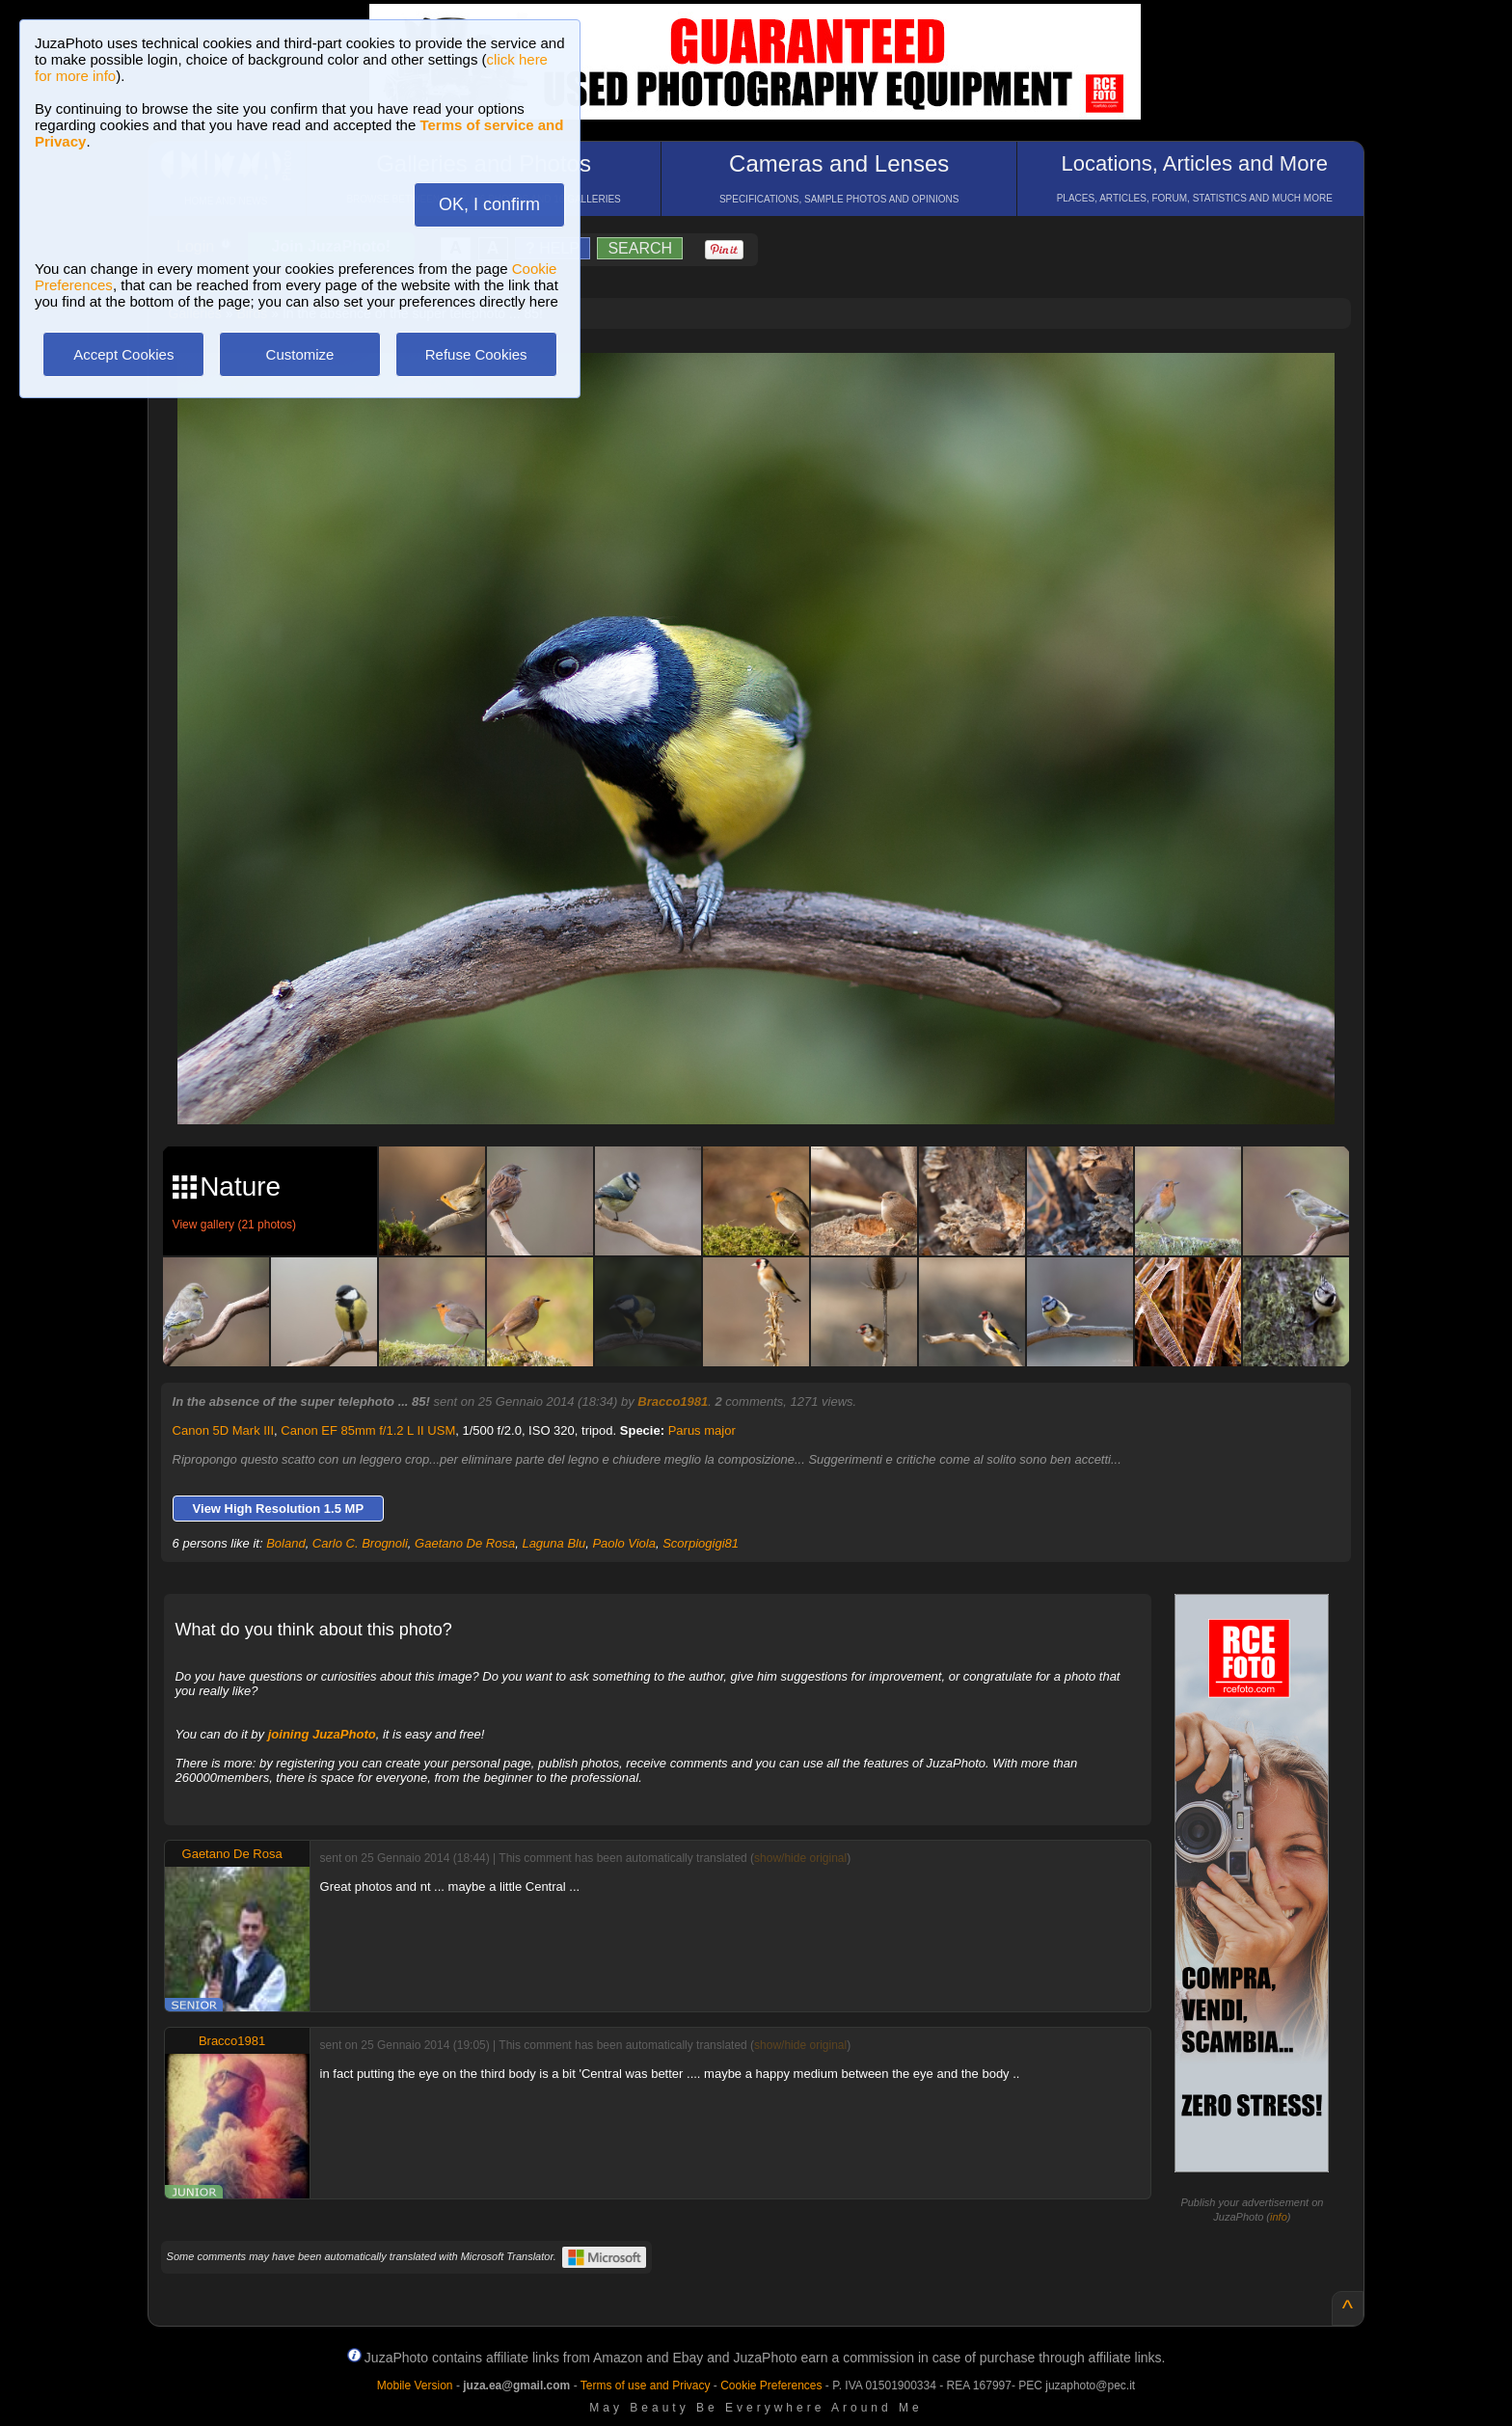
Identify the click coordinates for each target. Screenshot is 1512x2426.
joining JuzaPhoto (322, 1734)
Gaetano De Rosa (465, 1543)
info (1278, 2217)
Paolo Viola (624, 1543)
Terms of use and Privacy (645, 2385)
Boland (285, 1543)
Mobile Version (415, 2385)
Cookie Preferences (771, 2385)
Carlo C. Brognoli (360, 1543)
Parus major (702, 1430)
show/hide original (800, 1858)
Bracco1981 (672, 1401)
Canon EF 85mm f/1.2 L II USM (368, 1430)
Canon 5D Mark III (224, 1430)
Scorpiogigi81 (700, 1543)
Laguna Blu (553, 1543)
